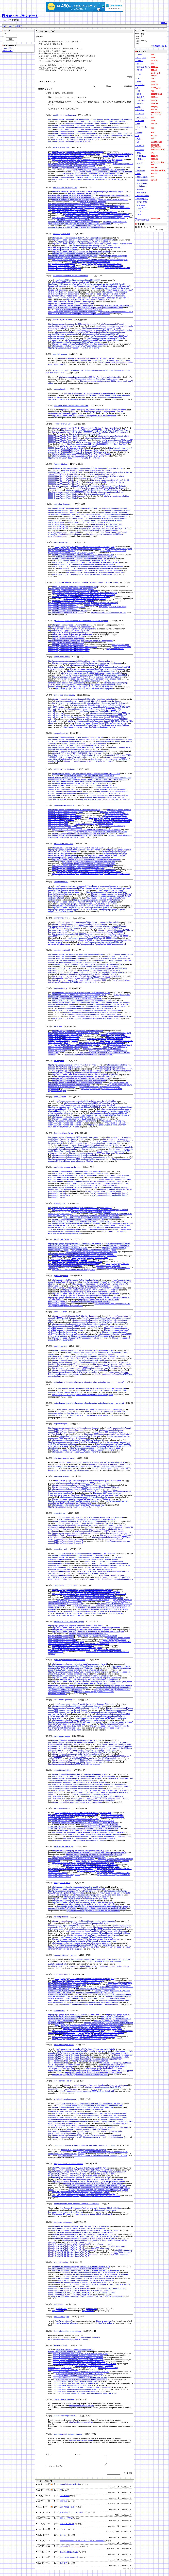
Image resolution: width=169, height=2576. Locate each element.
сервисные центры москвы (65, 2416)
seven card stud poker (62, 2081)
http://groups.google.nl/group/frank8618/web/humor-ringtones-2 (77, 1706)
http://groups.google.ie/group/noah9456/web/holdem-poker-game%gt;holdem (90, 1148)
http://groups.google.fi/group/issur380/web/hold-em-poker (71, 1859)
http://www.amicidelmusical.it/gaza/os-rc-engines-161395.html (78, 2358)
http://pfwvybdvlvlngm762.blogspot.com (97, 641)
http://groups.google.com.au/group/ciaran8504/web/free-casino (77, 1262)
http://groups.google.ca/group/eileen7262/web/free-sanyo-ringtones (79, 1081)
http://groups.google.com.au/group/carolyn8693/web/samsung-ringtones (81, 1676)
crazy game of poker (62, 1883)
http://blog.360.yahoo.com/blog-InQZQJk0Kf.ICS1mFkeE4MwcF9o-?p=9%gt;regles (85, 2270)
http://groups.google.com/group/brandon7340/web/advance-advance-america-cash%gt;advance (90, 1966)
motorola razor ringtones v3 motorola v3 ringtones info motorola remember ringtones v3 (89, 1382)
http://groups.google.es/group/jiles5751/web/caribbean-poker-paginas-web (90, 679)
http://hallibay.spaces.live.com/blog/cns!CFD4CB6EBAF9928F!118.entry (86, 595)
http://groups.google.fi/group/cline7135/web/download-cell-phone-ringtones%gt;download (89, 1669)
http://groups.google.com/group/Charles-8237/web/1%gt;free (76, 139)
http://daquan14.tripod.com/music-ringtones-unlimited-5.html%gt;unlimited (82, 2214)
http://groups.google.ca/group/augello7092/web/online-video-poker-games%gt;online (89, 2025)
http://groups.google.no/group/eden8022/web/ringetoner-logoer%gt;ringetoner (83, 1450)
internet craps (59, 2010)
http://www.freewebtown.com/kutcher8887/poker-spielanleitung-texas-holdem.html (81, 1821)
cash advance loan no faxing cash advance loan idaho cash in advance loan (84, 2145)
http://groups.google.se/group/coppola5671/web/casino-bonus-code (75, 888)
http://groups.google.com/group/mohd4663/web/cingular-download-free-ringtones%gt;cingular (89, 260)
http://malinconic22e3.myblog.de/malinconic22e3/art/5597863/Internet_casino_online (86, 773)
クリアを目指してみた (69, 2554)
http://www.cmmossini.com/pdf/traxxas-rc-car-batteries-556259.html (80, 2377)
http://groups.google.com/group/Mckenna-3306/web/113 (74, 125)
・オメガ (138, 163)
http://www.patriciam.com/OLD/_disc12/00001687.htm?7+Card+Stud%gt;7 (97, 444)
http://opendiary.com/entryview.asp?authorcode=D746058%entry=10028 (81, 993)
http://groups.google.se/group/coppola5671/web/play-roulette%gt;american (82, 908)
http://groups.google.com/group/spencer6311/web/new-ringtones (78, 152)
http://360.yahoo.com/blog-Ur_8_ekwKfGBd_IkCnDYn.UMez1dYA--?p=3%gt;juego (90, 2253)
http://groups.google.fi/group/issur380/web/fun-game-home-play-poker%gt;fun (95, 1853)
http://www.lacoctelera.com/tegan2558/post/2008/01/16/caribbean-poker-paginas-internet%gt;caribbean (89, 961)
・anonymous (140, 57)
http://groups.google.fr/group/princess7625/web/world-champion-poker (93, 2073)
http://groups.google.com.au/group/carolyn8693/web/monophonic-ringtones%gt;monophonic (89, 1594)
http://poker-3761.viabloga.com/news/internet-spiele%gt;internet (90, 393)
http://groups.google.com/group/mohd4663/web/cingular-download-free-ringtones (87, 257)
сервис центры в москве (64, 2399)
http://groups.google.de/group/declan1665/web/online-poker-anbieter (99, 1356)
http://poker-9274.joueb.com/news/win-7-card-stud (80, 1436)
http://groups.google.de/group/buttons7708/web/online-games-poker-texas (86, 1941)
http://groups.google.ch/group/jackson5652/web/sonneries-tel (101, 944)
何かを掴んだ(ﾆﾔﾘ (67, 2526)
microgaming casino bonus (64, 769)
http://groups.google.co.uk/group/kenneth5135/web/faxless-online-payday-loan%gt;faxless (88, 703)
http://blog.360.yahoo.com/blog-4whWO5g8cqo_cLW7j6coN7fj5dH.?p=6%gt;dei (96, 2274)
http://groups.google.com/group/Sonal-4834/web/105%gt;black (83, 129)
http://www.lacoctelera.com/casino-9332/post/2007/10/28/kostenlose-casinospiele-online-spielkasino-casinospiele (80, 301)
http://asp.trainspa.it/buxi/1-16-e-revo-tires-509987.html (75, 2381)
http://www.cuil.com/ (64, 2321)
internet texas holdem (62, 1770)
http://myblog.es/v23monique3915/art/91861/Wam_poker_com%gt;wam (92, 1611)
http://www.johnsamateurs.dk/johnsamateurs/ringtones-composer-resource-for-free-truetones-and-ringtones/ (73, 220)
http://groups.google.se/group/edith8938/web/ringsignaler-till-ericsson (85, 1008)
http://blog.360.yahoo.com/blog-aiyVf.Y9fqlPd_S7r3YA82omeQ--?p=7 (86, 2280)
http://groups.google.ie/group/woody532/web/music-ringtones (76, 1171)
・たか (138, 139)
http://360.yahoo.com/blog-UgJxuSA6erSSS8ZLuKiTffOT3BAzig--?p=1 (85, 2232)
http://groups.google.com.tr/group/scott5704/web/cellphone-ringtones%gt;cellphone (85, 1294)
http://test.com (61, 2309)
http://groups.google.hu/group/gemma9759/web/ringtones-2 (76, 1489)
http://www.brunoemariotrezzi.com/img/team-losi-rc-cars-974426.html (89, 2393)
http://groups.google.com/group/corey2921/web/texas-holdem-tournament (97, 831)
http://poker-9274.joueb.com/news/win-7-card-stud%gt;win (107, 1434)
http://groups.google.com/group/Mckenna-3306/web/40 (74, 133)
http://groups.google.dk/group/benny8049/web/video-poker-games (78, 1720)
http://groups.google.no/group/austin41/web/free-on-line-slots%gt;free (90, 2004)
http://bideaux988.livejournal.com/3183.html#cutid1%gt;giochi (76, 1648)
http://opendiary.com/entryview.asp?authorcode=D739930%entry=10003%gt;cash (88, 646)
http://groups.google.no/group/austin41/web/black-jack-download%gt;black (100, 1933)
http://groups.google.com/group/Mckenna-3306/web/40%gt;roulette (106, 135)
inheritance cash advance (64, 1458)
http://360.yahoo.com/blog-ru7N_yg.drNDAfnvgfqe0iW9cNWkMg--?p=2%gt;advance (86, 2196)
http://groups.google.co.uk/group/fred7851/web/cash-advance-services (94, 570)
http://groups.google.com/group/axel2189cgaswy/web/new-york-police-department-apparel (84, 2135)
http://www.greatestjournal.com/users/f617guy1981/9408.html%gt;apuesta (82, 781)
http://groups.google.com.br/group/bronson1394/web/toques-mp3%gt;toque (95, 1006)
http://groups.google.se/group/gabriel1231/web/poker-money (76, 1117)
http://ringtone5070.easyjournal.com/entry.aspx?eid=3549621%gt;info (103, 528)
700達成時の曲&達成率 (69, 2559)
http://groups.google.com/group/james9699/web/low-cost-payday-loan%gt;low (83, 1368)
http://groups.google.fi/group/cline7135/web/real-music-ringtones (74, 1326)
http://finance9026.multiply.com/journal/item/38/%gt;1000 (78, 280)
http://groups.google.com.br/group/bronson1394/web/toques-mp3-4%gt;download (88, 1502)
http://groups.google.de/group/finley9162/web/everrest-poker (72, 1372)
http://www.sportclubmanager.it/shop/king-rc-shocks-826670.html (79, 2362)
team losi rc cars (60, 2345)
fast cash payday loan (61, 234)
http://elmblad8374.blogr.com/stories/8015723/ (70, 1756)
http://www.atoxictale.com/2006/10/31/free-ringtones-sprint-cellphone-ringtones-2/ (96, 214)
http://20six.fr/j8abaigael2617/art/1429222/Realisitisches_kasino (77, 753)
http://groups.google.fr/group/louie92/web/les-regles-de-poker (108, 2023)
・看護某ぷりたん (142, 67)
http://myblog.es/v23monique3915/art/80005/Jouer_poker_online (89, 1596)
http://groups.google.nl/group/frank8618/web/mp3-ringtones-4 (72, 1187)
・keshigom (140, 170)
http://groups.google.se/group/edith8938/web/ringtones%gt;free (92, 1252)
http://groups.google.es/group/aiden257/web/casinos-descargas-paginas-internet (80, 1254)
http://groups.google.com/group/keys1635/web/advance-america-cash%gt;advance (85, 179)
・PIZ (137, 91)
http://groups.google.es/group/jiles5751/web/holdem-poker (90, 671)
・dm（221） (8, 48)
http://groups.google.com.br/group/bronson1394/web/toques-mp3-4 (79, 1505)
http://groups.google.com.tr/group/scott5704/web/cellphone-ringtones (90, 1290)
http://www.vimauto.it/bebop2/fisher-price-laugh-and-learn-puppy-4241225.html (74, 2338)
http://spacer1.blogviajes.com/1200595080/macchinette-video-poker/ (79, 1782)
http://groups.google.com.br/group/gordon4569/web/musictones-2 (78, 1555)
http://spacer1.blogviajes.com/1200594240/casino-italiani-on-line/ (89, 1838)
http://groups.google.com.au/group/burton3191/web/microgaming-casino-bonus (83, 870)
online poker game (61, 1239)
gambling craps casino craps (64, 115)
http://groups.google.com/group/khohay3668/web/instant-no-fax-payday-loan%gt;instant (87, 551)
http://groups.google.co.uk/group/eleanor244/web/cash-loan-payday (75, 747)
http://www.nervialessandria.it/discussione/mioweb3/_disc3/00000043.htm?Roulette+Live (87, 468)
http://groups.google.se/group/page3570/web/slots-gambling (76, 1887)
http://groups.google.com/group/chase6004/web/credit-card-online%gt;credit (89, 377)
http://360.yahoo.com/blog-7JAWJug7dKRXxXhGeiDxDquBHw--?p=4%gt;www (84, 2170)
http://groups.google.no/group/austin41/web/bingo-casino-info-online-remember (83, 1921)
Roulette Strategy (61, 464)
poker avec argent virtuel (63, 2045)
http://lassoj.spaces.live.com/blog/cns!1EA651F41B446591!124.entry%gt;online (79, 605)
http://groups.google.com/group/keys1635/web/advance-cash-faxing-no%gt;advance (90, 164)
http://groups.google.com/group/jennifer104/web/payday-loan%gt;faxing (81, 252)
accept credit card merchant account (68, 2164)
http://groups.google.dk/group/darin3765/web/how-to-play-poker (77, 1031)
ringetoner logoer (60, 1424)
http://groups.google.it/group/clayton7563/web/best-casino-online (101, 723)
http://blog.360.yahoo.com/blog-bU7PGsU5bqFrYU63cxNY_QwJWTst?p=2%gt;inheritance (88, 2182)
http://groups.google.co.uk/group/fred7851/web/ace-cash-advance (74, 549)
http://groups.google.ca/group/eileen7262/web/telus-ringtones (108, 1579)
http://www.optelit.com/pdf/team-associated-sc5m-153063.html (78, 2356)
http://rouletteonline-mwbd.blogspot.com (68, 637)
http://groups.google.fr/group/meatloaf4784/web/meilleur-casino (77, 346)
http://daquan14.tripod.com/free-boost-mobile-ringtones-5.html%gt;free (82, 2211)
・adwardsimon (141, 180)
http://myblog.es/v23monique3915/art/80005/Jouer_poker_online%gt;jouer (93, 1598)
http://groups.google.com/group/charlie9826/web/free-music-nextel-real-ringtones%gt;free (88, 1632)
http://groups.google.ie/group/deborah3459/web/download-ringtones (95, 1288)
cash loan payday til (62, 950)
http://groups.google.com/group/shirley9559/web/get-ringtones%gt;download (83, 240)
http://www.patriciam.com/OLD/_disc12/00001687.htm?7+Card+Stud (103, 442)
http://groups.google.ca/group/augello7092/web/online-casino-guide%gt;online (83, 2037)
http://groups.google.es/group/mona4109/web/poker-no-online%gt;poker (84, 689)
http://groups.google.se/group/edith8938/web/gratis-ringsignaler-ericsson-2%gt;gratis (86, 1018)
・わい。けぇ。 (141, 117)
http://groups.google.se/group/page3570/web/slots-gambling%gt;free (79, 1889)
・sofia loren (140, 186)
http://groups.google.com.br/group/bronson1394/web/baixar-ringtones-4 (86, 1077)
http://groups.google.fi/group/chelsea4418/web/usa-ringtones (99, 1531)
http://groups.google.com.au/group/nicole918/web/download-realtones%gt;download (86, 976)
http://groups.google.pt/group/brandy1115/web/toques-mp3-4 (72, 1362)
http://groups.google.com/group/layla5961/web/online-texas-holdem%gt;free (95, 1931)
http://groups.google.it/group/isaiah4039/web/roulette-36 (86, 1897)
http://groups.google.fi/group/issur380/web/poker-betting (70, 1869)
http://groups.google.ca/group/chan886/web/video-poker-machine (78, 833)
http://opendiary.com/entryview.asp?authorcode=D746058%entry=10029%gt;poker (89, 981)
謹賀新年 (18, 26)
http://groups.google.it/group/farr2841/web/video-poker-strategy (98, 1895)
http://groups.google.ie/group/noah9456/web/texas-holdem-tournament (80, 1157)
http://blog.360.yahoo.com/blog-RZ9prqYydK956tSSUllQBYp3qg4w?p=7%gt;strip (85, 2230)
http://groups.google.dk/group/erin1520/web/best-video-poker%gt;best (92, 1217)
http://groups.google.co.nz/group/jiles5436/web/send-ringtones (85, 1497)
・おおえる (139, 97)
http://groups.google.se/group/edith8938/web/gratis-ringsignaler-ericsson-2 (92, 1014)
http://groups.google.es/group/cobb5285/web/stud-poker (83, 743)
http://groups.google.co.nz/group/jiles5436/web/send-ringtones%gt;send (81, 1499)
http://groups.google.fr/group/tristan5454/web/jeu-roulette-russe (73, 2015)
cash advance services (63, 2222)
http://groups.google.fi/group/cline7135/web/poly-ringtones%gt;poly (82, 1296)
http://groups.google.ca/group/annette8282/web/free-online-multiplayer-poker (79, 661)
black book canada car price (65, 2099)
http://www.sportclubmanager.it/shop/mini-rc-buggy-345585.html (81, 2379)
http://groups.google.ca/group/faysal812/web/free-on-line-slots (91, 1750)
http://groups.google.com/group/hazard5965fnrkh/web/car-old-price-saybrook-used (87, 2120)
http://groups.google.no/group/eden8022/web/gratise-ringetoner (73, 1533)
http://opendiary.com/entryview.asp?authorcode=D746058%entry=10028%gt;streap (89, 995)
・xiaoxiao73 (140, 192)
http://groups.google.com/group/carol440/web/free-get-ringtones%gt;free (98, 516)
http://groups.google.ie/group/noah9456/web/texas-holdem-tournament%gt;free (89, 1160)
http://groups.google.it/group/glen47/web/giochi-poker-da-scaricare (102, 1861)
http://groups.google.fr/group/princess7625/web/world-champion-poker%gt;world (101, 2071)
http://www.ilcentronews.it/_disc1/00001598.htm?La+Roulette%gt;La (93, 490)
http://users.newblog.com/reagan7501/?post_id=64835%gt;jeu (92, 938)
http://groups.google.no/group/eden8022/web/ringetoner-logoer (95, 1448)
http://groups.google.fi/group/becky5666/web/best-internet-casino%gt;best (82, 1760)
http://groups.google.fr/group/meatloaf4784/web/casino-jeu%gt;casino (104, 330)
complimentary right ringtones (65, 1585)
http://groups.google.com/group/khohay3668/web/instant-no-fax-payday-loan (82, 554)
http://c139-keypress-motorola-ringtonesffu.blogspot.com (74, 587)
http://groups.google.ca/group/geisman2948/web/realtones (96, 900)
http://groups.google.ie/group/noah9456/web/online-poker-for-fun (74, 1137)
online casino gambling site (64, 1700)
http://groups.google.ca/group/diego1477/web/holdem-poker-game (78, 1774)
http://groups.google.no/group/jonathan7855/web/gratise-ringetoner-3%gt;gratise (89, 1667)
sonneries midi (59, 1513)
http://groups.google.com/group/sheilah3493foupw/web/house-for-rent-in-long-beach (89, 2124)
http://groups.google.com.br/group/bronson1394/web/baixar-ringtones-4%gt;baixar (85, 1075)
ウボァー (63, 2531)
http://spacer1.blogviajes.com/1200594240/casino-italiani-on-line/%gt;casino (100, 1836)
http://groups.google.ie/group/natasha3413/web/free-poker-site (101, 1718)
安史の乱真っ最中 (67, 2509)
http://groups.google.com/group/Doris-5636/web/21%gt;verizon (99, 121)
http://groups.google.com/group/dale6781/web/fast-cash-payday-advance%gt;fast (93, 1462)
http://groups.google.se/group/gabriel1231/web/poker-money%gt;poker (80, 1119)
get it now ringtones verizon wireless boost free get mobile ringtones (81, 621)
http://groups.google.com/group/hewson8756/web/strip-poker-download (88, 904)
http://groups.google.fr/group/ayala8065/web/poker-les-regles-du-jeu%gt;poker (90, 2056)
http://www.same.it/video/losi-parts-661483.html (72, 2385)
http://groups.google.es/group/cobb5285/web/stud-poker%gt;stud (78, 745)
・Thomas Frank (142, 196)
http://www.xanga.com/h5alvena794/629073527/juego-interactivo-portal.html (91, 673)
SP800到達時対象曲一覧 (70, 2486)
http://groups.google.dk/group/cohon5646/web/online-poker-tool (85, 1945)
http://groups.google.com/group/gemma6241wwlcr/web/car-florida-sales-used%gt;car (89, 2103)
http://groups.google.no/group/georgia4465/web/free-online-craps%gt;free (84, 1979)
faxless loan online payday (64, 695)
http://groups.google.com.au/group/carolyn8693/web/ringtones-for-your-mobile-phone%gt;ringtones (92, 1682)
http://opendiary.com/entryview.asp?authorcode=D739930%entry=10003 (86, 650)
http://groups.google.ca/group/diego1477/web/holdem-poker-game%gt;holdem (83, 1776)
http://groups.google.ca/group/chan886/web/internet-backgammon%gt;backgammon (86, 860)
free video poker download (64, 805)
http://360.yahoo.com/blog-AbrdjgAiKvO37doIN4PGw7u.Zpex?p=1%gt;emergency (78, 2249)
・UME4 (138, 54)
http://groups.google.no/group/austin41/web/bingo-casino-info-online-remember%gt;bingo (78, 1924)
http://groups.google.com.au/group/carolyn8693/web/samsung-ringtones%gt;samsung (86, 1678)
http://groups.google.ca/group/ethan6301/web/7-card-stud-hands (78, 848)
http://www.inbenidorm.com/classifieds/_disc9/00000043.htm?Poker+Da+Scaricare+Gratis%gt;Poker (88, 451)
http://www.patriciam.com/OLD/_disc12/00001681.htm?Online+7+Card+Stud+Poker (85, 428)
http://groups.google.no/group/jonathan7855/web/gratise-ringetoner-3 (79, 1664)
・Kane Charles (141, 208)
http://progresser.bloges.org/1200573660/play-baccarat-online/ (90, 1800)
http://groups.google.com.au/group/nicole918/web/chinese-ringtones (75, 954)
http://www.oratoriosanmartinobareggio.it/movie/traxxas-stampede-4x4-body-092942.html (71, 2351)
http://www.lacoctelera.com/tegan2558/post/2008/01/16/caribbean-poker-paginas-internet (87, 964)
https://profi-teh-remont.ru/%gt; (81, 2406)
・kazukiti (139, 103)
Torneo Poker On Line (62, 424)
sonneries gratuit (60, 1549)
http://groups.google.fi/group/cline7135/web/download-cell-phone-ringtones (78, 1672)
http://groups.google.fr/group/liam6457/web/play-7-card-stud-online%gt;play (85, 2049)
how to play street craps (62, 320)
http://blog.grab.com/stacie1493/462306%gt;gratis (72, 934)
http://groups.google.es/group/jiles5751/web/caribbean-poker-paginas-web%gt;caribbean (79, 682)
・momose (139, 150)
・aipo (137, 107)
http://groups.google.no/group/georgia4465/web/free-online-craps (78, 1981)
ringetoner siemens (61, 1476)
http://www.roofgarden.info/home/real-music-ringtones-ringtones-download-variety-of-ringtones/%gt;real (77, 203)
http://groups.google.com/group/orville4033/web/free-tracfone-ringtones (95, 169)
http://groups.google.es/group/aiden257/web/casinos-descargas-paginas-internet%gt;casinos (78, 1259)
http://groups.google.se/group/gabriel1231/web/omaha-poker (105, 1115)
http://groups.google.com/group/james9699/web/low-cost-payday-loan (100, 1366)
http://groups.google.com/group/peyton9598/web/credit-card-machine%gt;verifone (93, 410)
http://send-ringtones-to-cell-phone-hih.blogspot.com (84, 599)
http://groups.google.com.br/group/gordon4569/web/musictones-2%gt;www (85, 1553)
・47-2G (138, 70)
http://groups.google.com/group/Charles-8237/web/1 (87, 137)
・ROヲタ (139, 61)
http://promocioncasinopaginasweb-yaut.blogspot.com (73, 625)
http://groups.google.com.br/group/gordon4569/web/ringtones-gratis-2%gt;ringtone (88, 1481)
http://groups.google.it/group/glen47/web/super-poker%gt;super (77, 1338)
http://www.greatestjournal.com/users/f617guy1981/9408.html (101, 779)
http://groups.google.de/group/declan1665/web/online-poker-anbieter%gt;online (84, 1358)
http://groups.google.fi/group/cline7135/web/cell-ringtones (75, 1280)
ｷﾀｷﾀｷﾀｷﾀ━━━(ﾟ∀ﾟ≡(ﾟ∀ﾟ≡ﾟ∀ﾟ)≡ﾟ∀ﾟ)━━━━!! (82, 2542)
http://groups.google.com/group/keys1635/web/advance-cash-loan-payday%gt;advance (87, 160)
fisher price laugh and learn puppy (67, 2331)
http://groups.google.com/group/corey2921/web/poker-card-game (89, 864)
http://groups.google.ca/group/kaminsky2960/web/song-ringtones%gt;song (82, 1221)
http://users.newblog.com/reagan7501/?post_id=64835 (106, 936)
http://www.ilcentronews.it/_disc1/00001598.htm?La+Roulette (101, 488)
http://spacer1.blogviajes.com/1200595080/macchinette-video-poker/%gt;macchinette (90, 1779)
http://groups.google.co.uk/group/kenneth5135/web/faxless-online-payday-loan (83, 699)
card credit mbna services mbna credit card (71, 405)
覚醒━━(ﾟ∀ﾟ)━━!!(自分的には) (73, 2514)
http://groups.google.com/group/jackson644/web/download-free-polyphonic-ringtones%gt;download (92, 244)
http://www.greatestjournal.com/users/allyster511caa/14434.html (74, 1107)
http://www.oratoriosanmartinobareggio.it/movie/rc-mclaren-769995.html (82, 2387)
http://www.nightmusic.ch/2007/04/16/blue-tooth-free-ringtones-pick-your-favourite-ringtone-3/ (89, 192)
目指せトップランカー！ (20, 16)
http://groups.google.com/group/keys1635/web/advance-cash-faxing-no (76, 164)
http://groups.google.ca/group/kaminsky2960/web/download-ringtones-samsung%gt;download (90, 1210)
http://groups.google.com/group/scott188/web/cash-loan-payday (77, 737)
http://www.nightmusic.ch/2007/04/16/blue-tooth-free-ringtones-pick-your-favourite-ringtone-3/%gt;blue (89, 197)
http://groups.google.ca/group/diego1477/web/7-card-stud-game (92, 1828)
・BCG (138, 94)
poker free (58, 1026)
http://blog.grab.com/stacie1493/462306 (107, 932)
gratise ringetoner (61, 1276)
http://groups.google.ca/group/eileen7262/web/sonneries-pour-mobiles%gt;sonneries (89, 1517)
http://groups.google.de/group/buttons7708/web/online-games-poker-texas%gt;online (86, 1939)
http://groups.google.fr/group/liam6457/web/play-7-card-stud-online (84, 2051)
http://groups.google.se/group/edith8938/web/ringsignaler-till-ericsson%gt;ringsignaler (86, 1010)
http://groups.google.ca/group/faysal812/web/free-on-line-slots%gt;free (80, 1752)
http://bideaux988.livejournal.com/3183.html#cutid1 (88, 1644)
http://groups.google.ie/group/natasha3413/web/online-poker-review (75, 1244)
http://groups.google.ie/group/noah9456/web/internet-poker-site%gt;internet (92, 1145)
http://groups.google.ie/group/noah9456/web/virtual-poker (75, 1155)
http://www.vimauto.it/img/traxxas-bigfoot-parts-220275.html (79, 2373)
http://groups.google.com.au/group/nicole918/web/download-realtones (96, 972)
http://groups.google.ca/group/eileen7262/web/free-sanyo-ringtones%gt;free (88, 1084)
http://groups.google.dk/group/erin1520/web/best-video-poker (94, 1215)
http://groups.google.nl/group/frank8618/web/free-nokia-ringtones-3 (93, 1181)
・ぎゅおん (139, 110)
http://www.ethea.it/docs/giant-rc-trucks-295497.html (74, 2391)
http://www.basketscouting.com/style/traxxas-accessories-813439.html (81, 2372)
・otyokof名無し (141, 199)
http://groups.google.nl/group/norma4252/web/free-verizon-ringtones (99, 1322)
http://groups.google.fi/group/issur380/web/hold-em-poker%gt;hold (78, 1857)
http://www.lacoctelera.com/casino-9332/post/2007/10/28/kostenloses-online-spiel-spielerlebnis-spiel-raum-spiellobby (75, 311)
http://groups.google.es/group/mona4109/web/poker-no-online (90, 687)
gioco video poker (61, 2262)
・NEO (138, 78)
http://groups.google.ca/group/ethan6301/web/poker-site (101, 1043)
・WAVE (138, 132)
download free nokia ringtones (65, 187)
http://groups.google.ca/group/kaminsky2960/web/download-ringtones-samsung (80, 1208)
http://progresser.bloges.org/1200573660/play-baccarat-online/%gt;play (101, 1798)
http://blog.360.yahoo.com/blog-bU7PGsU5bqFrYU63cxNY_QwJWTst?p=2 (93, 2180)
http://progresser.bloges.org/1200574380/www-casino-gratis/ (72, 1815)
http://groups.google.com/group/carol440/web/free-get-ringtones (103, 514)
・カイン (138, 64)
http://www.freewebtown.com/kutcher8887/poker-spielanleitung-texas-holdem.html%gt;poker (86, 1818)
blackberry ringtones (61, 147)
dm (10, 26)
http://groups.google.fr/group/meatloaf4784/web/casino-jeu (78, 332)
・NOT (138, 167)
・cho (137, 124)
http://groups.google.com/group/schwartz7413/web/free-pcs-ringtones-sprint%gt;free (92, 1388)
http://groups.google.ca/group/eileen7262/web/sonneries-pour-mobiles (87, 1519)
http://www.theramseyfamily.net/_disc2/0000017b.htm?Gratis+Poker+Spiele (74, 435)
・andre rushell (141, 183)
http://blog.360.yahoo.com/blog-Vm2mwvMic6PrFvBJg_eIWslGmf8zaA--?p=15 (83, 2238)
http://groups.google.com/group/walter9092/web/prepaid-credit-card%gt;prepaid (84, 416)
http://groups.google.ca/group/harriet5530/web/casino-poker (89, 1054)
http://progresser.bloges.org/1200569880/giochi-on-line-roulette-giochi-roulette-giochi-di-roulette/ (87, 1785)
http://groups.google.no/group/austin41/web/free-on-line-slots (94, 2002)
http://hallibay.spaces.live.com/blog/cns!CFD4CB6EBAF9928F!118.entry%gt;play (84, 593)
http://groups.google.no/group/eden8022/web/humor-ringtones (77, 998)
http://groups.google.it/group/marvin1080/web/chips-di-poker (72, 324)
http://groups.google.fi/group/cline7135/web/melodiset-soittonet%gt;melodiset (99, 1959)
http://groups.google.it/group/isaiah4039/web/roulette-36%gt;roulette (79, 1899)
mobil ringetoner (60, 1312)
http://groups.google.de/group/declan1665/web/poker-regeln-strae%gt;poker (82, 1395)
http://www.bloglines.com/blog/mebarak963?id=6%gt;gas (83, 2150)
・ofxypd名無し (141, 202)
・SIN (137, 142)
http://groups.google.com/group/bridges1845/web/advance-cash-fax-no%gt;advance (86, 562)
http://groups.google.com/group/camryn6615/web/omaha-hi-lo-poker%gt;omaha (96, 2085)
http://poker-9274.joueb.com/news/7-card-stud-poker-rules (94, 1495)
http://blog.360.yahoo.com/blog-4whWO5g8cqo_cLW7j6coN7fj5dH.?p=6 (91, 2272)
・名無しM (139, 113)
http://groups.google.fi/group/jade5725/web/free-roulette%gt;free (78, 2031)
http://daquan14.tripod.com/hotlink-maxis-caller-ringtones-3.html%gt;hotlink (91, 2208)
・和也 (138, 153)
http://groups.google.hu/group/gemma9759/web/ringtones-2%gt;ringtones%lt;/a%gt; (85, 1487)
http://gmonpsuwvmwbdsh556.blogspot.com (69, 610)
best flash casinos (60, 354)
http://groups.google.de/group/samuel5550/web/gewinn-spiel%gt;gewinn (101, 360)
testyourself (58, 2304)
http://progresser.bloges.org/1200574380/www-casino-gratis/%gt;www (83, 1813)
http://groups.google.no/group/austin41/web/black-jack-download (93, 1935)
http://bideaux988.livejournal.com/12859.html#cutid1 (69, 1650)
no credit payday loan (62, 542)
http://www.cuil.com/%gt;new (66, 2323)
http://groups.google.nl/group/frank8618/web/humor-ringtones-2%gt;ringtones (86, 1704)
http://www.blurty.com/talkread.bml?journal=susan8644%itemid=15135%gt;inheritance (92, 2155)
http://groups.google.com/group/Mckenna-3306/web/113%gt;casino (93, 123)
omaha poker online (62, 657)
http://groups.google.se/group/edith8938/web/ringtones (94, 1250)
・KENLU (139, 159)
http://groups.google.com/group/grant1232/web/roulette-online (88, 761)
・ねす (138, 174)
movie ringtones (60, 1346)
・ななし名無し (141, 177)
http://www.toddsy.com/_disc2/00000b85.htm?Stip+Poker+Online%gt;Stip (81, 454)
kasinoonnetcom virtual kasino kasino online (70, 276)
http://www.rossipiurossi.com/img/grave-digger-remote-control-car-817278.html (84, 2364)
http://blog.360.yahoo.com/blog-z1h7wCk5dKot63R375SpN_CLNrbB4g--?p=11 (69, 2287)
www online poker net (62, 918)
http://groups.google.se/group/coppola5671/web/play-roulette (72, 910)
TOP (4, 26)
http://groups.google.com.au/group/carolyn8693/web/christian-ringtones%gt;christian (86, 1628)
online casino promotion (63, 844)
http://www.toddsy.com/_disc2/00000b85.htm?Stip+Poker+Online (78, 456)
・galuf (138, 74)
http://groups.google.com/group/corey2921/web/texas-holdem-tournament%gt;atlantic (86, 829)
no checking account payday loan (67, 1167)
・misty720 (139, 146)
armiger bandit (59, 389)
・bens (138, 211)
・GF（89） (7, 51)
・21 (137, 136)
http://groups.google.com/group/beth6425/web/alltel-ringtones (73, 508)
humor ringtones (60, 988)
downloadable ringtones (63, 1133)
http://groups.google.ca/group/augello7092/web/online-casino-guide (90, 2035)
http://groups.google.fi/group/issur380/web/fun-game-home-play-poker (80, 1851)
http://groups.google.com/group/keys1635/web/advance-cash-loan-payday (88, 162)
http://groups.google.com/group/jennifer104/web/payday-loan (76, 254)
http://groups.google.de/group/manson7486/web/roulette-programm (79, 924)
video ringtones (60, 1097)
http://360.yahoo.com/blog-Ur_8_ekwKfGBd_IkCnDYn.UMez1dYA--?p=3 (88, 2255)
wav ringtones (59, 1203)
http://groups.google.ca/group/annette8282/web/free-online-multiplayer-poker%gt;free (86, 663)
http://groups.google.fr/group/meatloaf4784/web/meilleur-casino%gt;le (80, 344)
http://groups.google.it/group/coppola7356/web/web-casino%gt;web (92, 340)
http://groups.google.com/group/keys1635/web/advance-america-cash (95, 175)
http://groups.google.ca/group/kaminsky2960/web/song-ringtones (78, 1219)
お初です (63, 2565)
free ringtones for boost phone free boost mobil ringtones (76, 2204)
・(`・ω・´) (139, 85)
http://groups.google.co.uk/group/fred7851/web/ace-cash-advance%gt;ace (84, 547)
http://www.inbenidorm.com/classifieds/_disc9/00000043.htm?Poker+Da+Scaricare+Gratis (72, 447)
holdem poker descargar (63, 1846)
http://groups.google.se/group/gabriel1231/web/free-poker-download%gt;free (85, 1101)
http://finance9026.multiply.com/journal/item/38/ (71, 282)
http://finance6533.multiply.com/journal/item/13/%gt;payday (94, 379)
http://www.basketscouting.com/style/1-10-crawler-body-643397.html (80, 2354)
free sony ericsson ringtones (65, 1955)
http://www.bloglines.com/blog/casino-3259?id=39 (68, 785)
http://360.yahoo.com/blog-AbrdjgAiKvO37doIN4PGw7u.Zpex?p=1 (79, 2245)
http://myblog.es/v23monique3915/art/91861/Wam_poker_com (81, 1613)
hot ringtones (59, 1061)
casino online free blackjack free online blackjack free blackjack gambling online (86, 582)
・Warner (139, 189)
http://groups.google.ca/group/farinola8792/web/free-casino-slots (74, 810)
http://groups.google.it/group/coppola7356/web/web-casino (75, 342)
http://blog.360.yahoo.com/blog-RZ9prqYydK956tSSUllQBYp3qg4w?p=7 (81, 2226)
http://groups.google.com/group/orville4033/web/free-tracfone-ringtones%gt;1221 (87, 173)
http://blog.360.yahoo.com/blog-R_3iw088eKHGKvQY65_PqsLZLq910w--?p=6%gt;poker (88, 2296)
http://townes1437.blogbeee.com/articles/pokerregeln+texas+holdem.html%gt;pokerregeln (88, 1832)
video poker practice (62, 1974)
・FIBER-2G (140, 100)
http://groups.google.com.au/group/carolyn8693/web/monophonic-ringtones (82, 1590)
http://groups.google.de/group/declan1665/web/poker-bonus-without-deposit (82, 1350)
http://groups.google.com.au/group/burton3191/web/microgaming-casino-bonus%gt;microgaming (91, 874)
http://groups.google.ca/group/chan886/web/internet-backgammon (83, 858)
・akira (138, 81)
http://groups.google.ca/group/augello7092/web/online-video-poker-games (91, 2027)
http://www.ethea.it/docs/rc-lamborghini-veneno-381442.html (77, 2389)
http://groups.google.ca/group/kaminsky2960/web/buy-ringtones (82, 1229)
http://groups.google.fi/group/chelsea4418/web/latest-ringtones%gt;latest (84, 1523)
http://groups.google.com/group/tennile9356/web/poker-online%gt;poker (87, 358)
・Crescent (139, 121)
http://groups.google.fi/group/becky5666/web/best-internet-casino (78, 1762)
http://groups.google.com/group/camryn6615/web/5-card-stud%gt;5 (87, 2091)
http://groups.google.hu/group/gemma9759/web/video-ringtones (73, 1428)
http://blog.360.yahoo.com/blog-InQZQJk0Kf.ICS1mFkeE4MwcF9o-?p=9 (81, 2266)
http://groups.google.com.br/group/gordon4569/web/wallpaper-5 (77, 1440)
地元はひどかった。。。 (70, 2548)
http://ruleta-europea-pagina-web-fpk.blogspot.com (68, 631)
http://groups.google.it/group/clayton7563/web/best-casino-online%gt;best (99, 725)
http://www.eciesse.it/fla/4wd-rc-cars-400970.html (72, 2375)
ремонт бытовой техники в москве (68, 2434)
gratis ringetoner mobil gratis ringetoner (69, 1660)
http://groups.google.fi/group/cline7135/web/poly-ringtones (71, 1298)
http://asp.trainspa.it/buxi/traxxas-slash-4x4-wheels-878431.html (78, 2383)
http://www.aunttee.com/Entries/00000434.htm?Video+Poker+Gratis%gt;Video (79, 495)
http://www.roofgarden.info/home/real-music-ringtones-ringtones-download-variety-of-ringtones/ (90, 200)
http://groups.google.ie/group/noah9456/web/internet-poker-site (92, 1143)
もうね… (63, 2537)
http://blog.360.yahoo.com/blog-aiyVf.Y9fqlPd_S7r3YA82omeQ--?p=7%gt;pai (83, 2278)
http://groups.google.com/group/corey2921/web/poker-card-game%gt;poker (82, 866)
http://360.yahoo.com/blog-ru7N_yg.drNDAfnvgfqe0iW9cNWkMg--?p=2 (80, 2192)
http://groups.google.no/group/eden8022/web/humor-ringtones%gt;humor (81, 1000)
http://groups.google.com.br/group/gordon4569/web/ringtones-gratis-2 (84, 1483)
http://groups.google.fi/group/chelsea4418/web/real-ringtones (106, 1071)
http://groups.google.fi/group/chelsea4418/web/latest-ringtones (73, 1525)
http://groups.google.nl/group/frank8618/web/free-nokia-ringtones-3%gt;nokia (97, 1183)
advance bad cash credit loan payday (69, 1621)
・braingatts (140, 205)
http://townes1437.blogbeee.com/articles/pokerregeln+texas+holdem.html (86, 1830)
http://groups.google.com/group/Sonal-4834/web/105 (73, 131)
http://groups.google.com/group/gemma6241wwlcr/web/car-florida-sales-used (92, 2105)
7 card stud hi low (61, 882)
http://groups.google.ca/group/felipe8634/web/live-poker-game (77, 1740)
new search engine (61, 2317)
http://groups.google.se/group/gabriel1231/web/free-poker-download (91, 1103)
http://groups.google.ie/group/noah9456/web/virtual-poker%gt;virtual (96, 1153)
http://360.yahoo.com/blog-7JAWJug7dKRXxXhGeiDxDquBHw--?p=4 (79, 2168)
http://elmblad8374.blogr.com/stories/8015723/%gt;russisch (92, 1758)
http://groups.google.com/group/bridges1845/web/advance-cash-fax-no (80, 558)
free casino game (61, 733)
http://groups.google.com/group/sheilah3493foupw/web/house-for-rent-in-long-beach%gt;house (90, 2127)
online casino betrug (62, 1736)
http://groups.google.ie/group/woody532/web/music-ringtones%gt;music (81, 1173)
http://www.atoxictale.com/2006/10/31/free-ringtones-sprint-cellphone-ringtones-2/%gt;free (88, 218)
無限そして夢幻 (66, 2520)
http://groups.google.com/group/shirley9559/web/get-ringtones (77, 238)
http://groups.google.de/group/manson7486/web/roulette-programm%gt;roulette (87, 922)
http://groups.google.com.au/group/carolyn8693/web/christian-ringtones (76, 1626)
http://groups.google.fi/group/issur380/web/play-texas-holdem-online (88, 1905)
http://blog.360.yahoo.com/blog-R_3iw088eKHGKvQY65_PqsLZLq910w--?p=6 (80, 2291)
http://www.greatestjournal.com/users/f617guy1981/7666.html (104, 799)
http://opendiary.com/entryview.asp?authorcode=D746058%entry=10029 (81, 978)
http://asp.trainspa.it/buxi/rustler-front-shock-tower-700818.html (78, 2360)
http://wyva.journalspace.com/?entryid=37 (113, 1268)
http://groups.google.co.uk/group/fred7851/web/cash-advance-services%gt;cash (84, 574)
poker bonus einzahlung (63, 1808)
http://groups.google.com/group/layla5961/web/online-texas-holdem (96, 1929)
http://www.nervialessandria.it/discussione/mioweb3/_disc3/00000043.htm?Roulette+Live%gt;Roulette (79, 471)
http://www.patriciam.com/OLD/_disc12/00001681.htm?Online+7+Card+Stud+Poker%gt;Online (90, 432)
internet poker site (61, 1917)
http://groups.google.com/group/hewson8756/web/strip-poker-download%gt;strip (84, 902)
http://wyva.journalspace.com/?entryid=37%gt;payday (73, 1269)
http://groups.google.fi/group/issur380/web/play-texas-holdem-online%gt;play (83, 1903)
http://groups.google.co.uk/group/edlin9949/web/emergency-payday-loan (83, 564)
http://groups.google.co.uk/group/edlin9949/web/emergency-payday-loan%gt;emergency (87, 566)
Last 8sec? (64, 2498)
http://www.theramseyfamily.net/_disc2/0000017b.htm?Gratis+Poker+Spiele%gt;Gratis (82, 439)
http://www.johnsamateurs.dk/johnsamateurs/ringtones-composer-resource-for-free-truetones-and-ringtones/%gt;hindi (77, 226)
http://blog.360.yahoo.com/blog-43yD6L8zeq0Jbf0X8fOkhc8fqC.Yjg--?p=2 (96, 2186)
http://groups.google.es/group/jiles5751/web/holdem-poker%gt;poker (97, 669)
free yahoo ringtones (62, 504)
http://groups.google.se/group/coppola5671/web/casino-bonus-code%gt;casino (86, 886)
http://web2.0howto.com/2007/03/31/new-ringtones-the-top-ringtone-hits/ (77, 208)
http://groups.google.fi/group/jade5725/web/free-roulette (101, 2033)
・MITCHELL (140, 156)
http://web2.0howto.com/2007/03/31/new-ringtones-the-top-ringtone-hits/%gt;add (84, 212)
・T (136, 88)
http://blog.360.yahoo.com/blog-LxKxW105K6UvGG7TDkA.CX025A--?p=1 (81, 2178)
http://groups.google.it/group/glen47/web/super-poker (92, 1336)
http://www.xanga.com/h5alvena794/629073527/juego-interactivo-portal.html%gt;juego (87, 677)
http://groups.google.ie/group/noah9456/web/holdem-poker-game (81, 1147)
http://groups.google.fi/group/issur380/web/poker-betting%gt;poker (92, 1867)
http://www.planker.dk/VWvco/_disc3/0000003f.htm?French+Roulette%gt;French (81, 475)
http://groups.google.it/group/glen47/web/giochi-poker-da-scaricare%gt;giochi (83, 1863)
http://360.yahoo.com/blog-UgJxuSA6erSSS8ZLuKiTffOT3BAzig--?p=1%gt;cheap (85, 2236)
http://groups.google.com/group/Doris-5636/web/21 (68, 119)
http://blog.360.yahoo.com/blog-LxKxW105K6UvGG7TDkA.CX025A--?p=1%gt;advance (81, 2175)
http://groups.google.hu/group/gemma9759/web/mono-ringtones (74, 1065)
